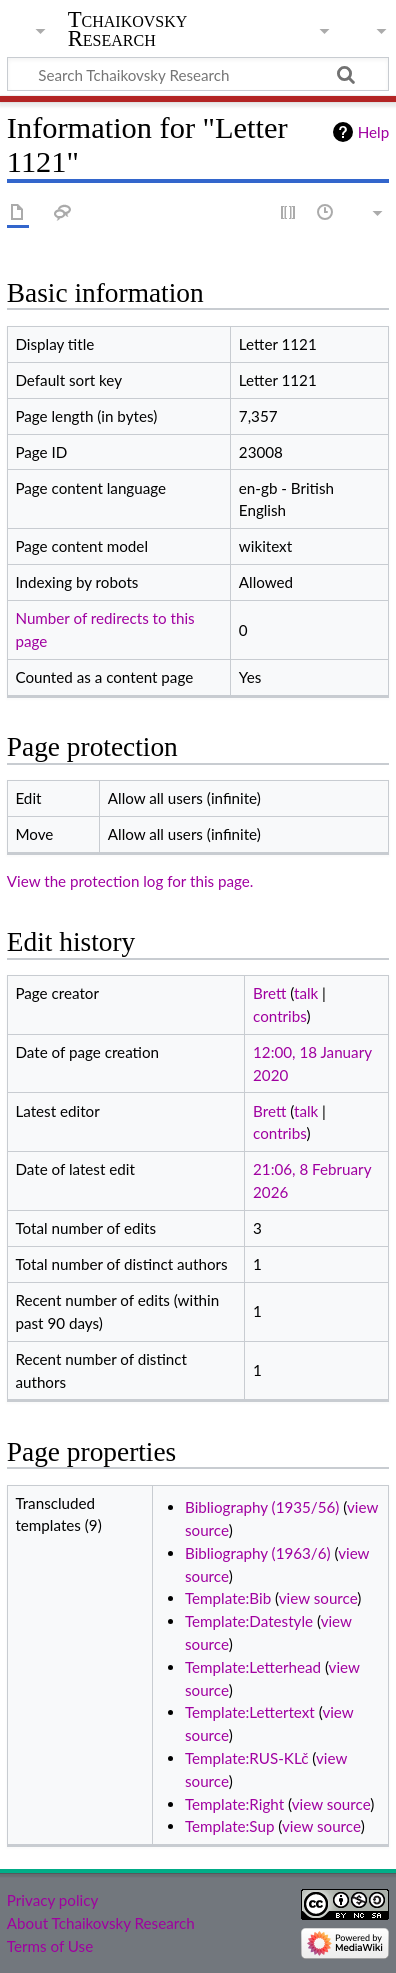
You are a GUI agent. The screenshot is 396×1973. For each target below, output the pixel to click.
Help (373, 132)
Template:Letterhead (253, 1667)
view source (318, 1598)
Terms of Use (50, 1946)
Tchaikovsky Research (128, 29)
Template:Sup (229, 1826)
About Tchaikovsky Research (101, 1923)
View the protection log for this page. (130, 881)
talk (306, 993)
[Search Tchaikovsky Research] (198, 74)
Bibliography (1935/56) (262, 1507)
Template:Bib (228, 1598)
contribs (279, 1016)
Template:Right (234, 1804)
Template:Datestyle (249, 1621)
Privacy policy (52, 1900)
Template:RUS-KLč (246, 1758)
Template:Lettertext (250, 1712)
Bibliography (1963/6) (258, 1553)
